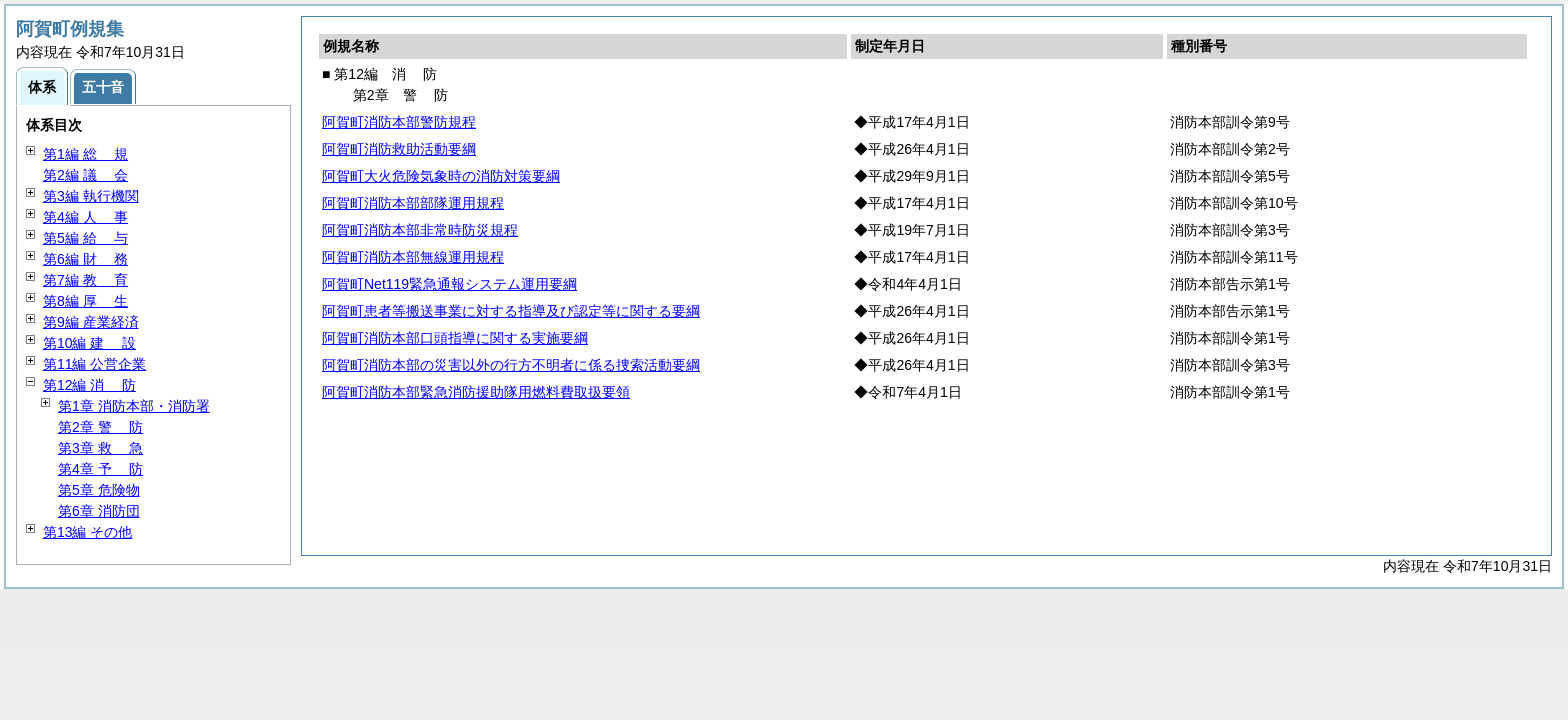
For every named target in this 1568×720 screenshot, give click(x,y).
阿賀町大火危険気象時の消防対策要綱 (441, 176)
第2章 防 (100, 427)
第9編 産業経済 (91, 322)
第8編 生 (85, 301)
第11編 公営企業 (94, 364)
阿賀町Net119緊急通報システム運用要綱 (449, 284)
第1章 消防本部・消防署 (134, 406)
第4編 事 (85, 217)
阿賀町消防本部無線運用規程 (413, 257)
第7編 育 (85, 280)
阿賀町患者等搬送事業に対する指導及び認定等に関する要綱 (511, 311)
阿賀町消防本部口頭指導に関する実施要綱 (455, 338)
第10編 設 (89, 343)
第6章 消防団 (99, 511)
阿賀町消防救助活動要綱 (399, 149)
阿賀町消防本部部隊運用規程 (413, 203)
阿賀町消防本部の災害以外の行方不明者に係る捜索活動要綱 (511, 365)
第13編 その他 (87, 532)
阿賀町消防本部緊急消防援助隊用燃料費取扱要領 (476, 392)
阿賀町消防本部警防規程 (399, 122)
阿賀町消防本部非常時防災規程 (420, 230)
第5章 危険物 (99, 490)
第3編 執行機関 (91, 196)
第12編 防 (89, 385)
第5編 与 (85, 238)
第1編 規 (85, 154)
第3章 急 (100, 448)
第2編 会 (85, 175)
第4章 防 (100, 469)
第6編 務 (85, 259)
